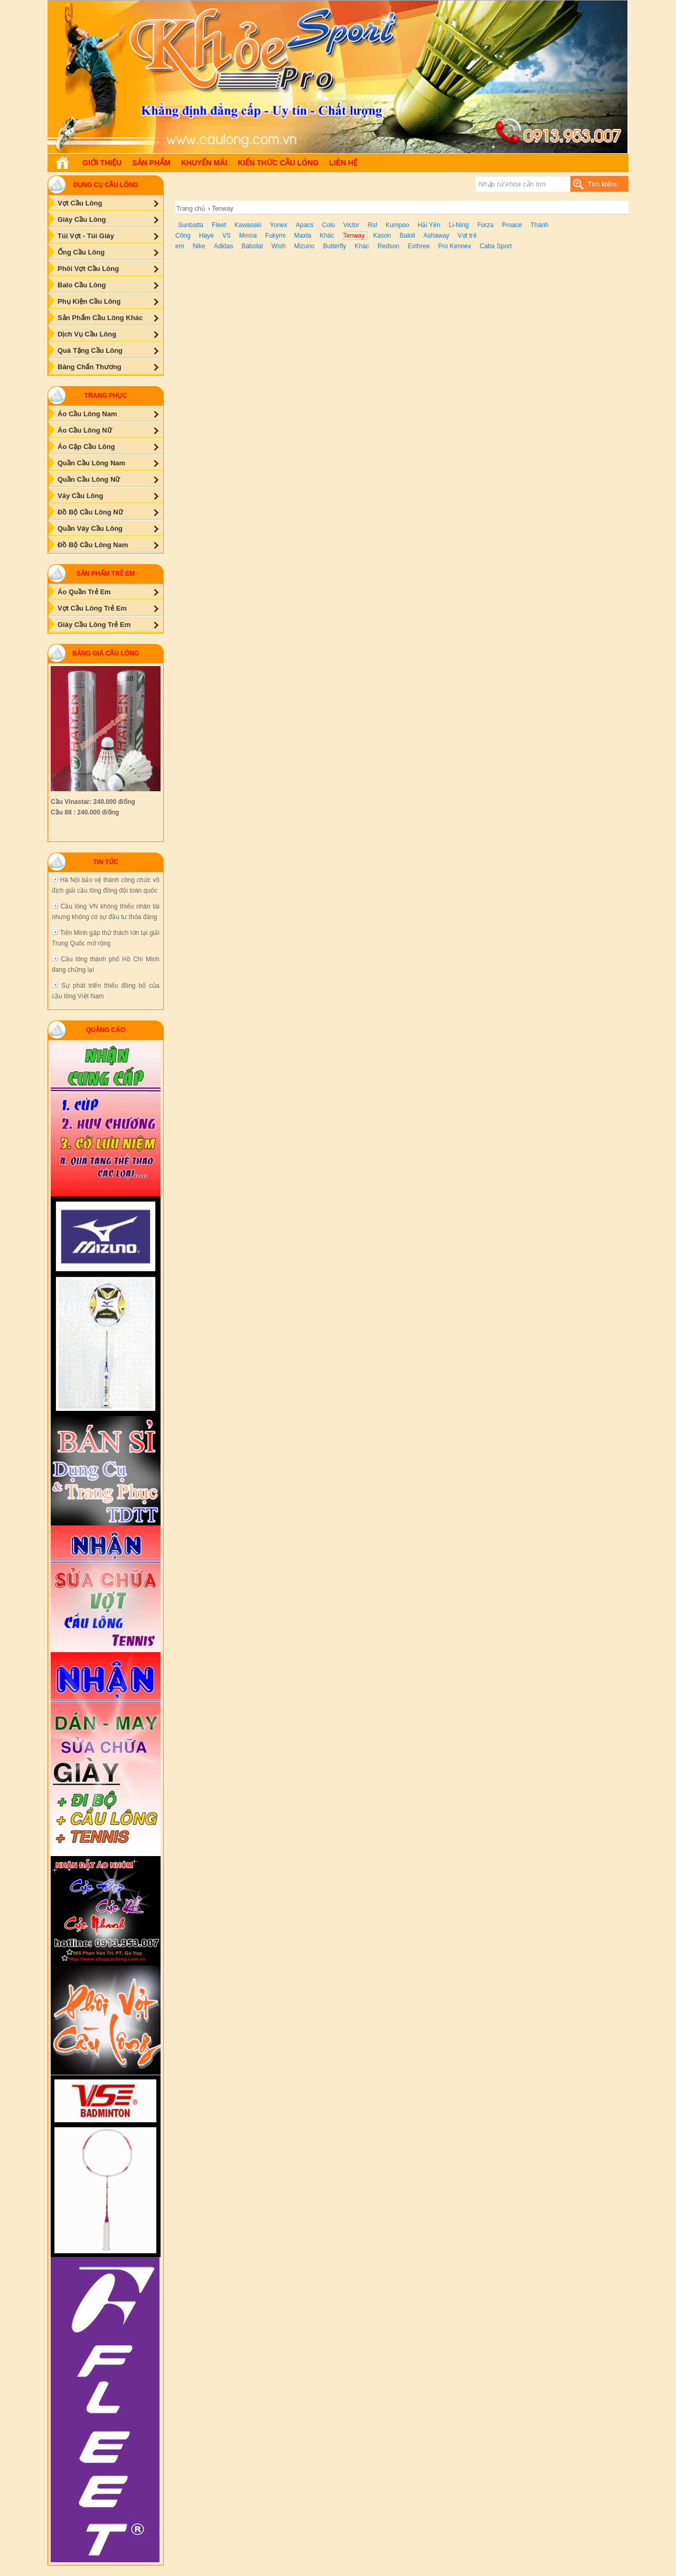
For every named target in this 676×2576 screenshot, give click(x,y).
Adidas (223, 246)
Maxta (303, 235)
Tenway (354, 235)
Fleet (219, 225)
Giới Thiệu (101, 162)
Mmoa (248, 235)
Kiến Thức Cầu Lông (278, 162)
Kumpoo (397, 225)
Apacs (304, 225)
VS (226, 235)
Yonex (278, 225)
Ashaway (436, 235)
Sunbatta (190, 225)
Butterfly (334, 246)
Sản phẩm (151, 162)
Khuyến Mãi (204, 162)
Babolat (252, 246)
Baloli (407, 235)
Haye (206, 235)
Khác (327, 235)
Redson (388, 246)
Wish (278, 246)
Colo (328, 225)
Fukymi (275, 235)
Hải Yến (429, 225)
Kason (382, 235)
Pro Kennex (455, 246)
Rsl (372, 225)
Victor (351, 225)
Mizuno (304, 246)
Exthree (418, 246)
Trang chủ (190, 208)
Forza (485, 225)
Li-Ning (459, 225)
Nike (199, 246)
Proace (512, 225)
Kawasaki (247, 225)
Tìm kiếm (601, 184)
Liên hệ (343, 162)
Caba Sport (496, 246)
